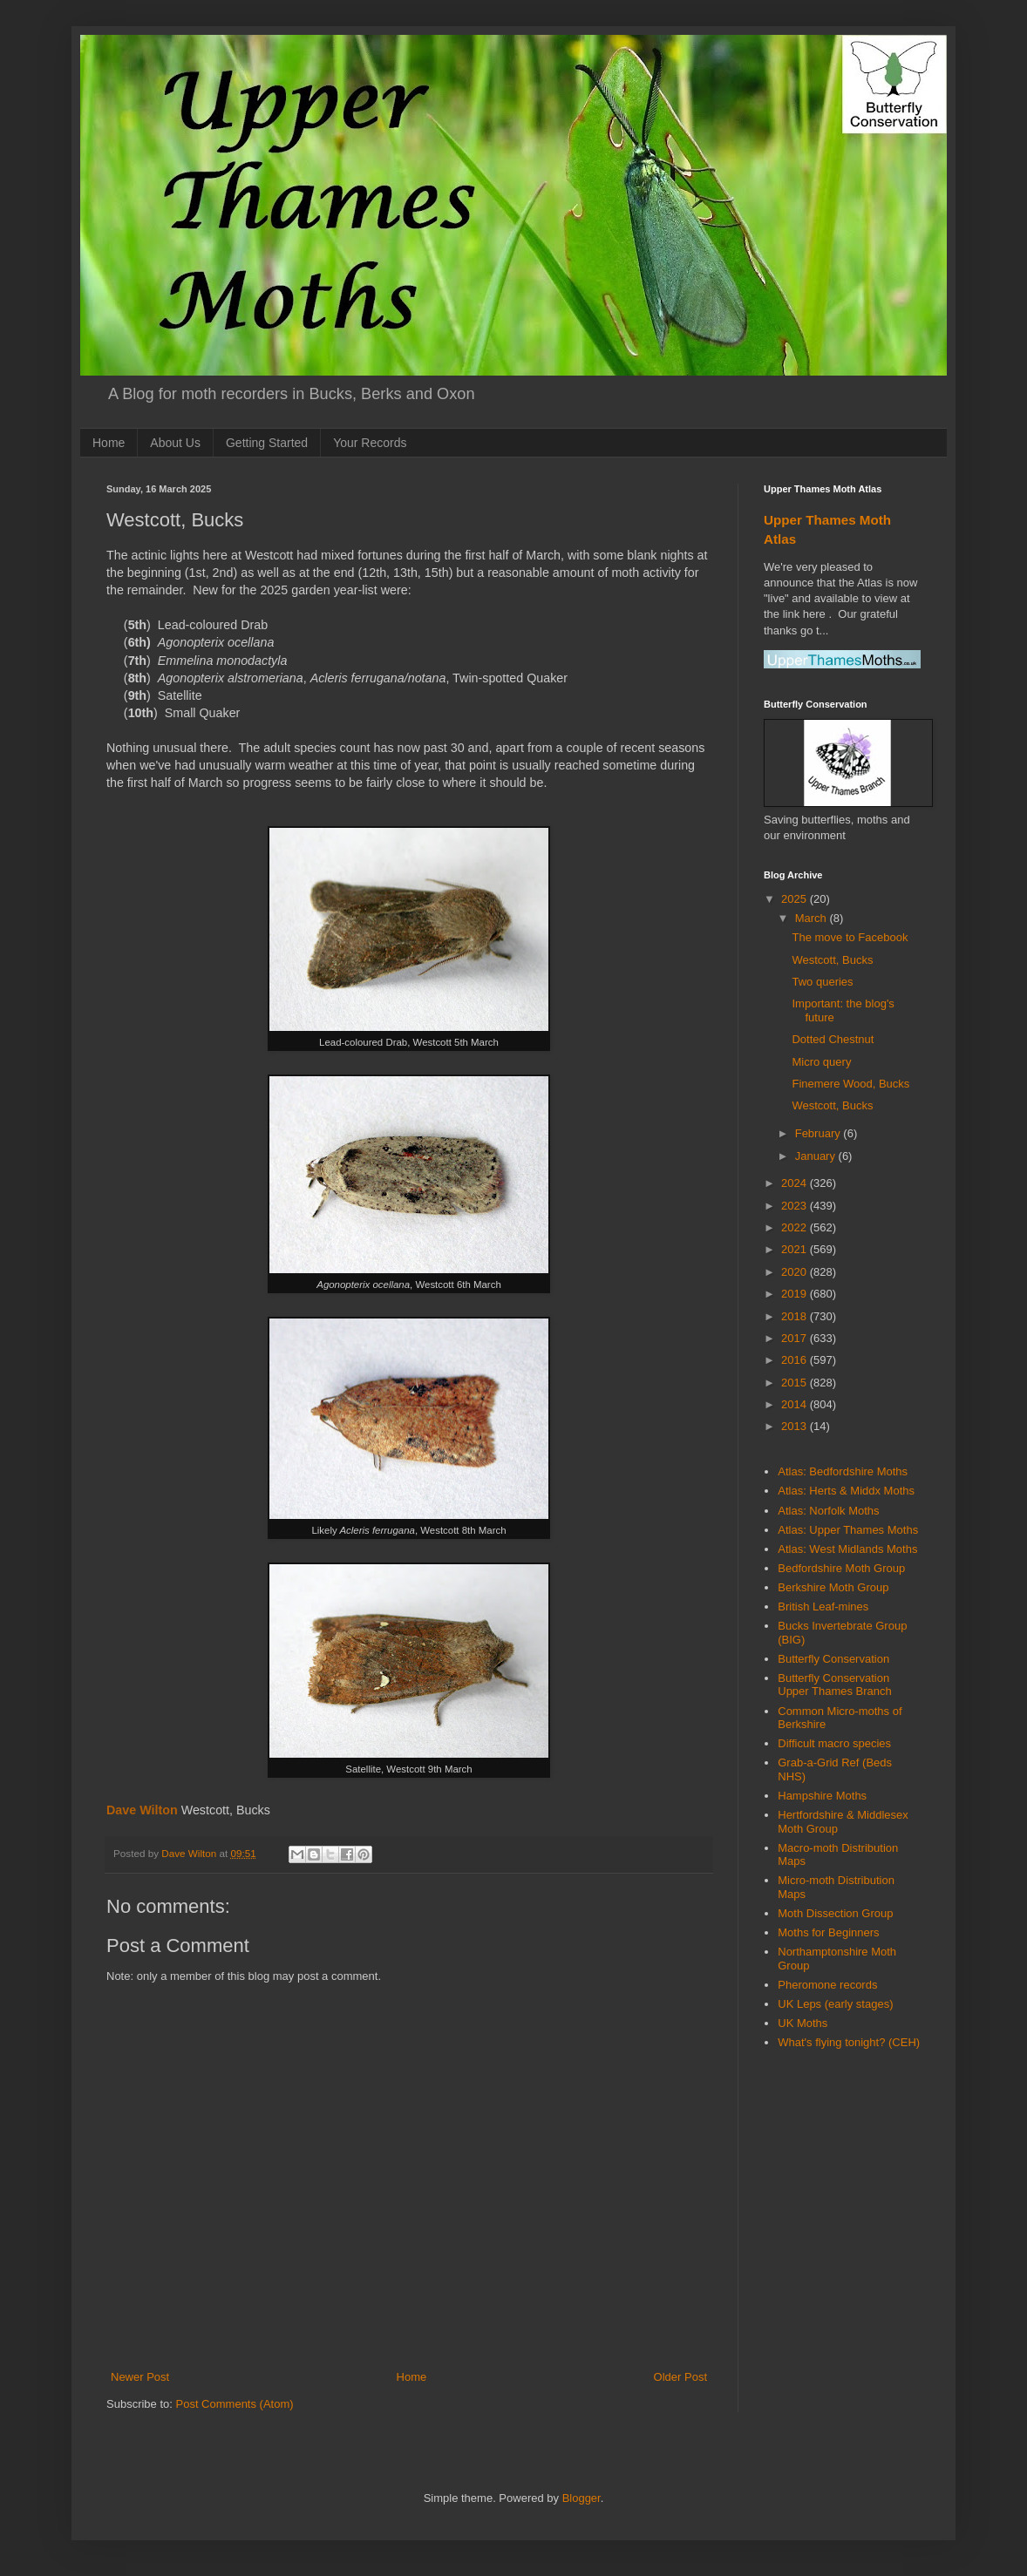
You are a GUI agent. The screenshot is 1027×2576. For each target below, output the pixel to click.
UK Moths (802, 2023)
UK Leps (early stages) (835, 2003)
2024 (795, 1183)
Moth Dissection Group (835, 1913)
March (812, 918)
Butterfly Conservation (833, 1658)
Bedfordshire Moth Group (841, 1568)
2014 (795, 1404)
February (819, 1133)
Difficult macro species (834, 1743)
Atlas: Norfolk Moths (828, 1510)
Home (108, 443)
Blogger (581, 2498)
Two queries (822, 981)
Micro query (821, 1061)
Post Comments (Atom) (235, 2403)
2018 (795, 1316)
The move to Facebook (850, 937)
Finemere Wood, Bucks (850, 1083)
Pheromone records (827, 1984)
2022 (795, 1227)
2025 (795, 898)
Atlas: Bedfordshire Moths (843, 1471)
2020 (795, 1271)
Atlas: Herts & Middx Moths (846, 1490)
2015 (795, 1382)
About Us (175, 443)
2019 (795, 1293)
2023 (795, 1205)
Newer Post (140, 2376)
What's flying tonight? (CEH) (849, 2042)
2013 (795, 1426)
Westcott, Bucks (832, 959)
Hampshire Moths (822, 1795)
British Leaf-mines (823, 1606)
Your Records (369, 443)
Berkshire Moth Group (833, 1587)
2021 (795, 1249)
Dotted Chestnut (833, 1039)
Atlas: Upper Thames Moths (848, 1529)
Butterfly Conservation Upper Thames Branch (835, 1684)
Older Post (680, 2376)
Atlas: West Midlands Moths (847, 1549)
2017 (795, 1338)
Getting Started (267, 443)
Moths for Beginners (828, 1932)
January (817, 1156)
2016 (795, 1359)
